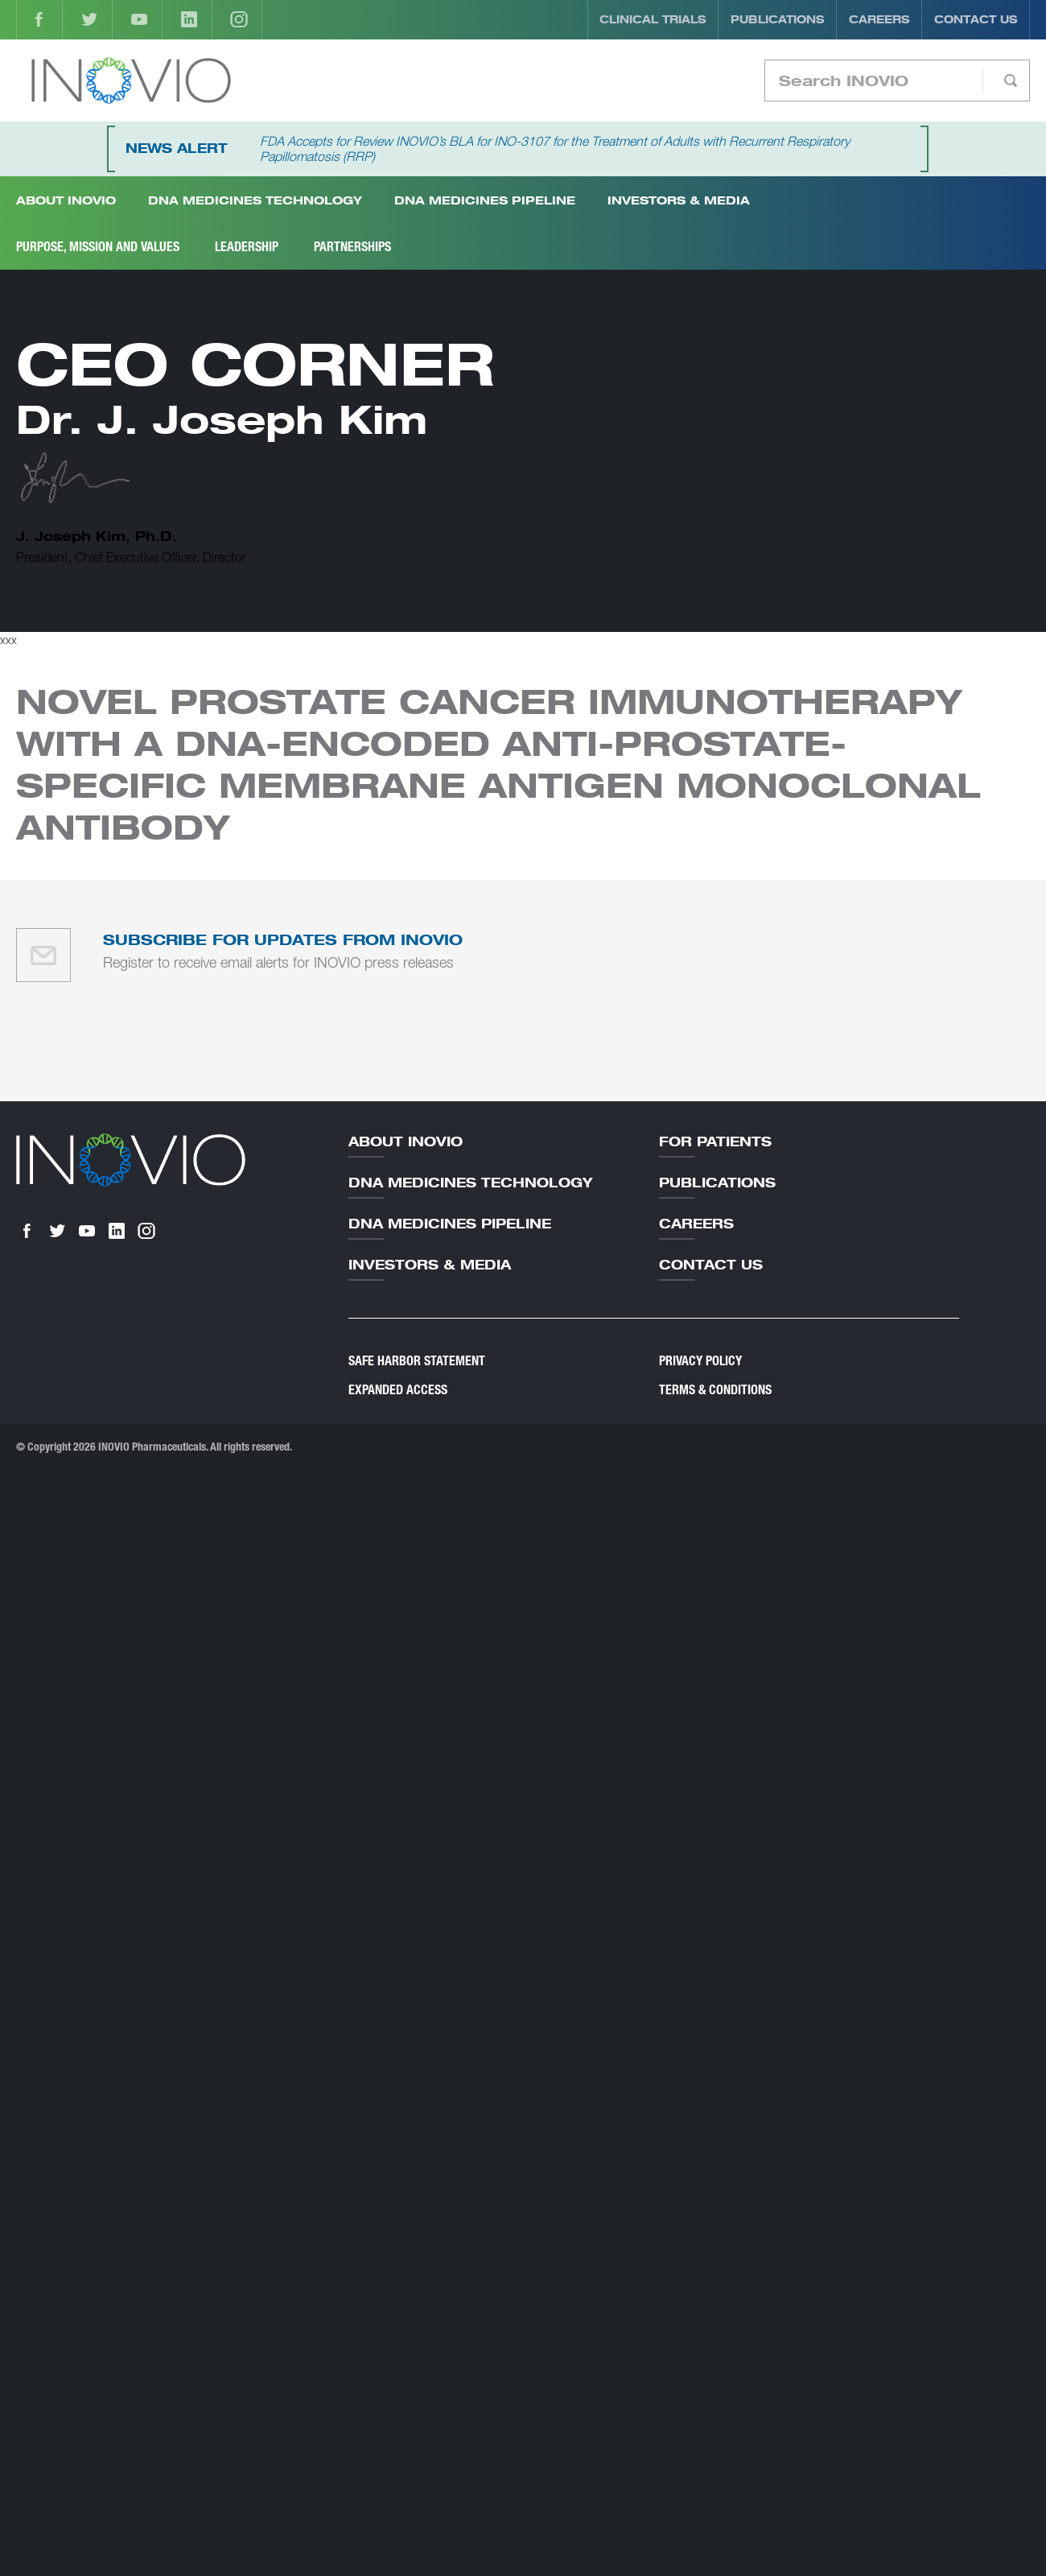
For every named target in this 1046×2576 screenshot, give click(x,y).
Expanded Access (397, 1389)
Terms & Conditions (715, 1389)
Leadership (246, 246)
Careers (879, 19)
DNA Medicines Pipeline (484, 200)
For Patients (715, 1141)
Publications (778, 19)
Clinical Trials (652, 19)
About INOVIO (66, 200)
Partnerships (352, 246)
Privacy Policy (700, 1360)
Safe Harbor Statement (416, 1360)
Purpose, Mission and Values (97, 246)
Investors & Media (678, 200)
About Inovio (405, 1141)
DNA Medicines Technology (255, 200)
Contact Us (976, 19)
